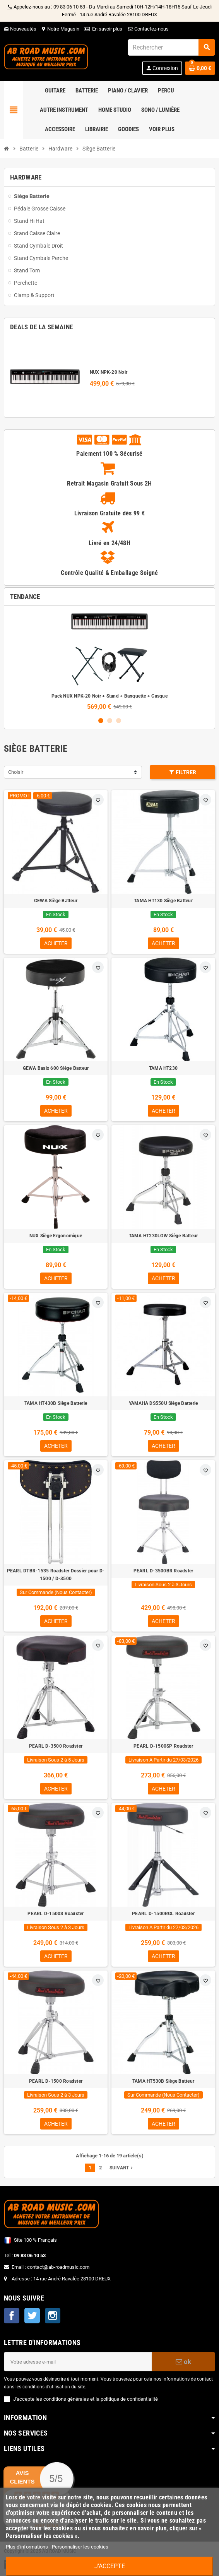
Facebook (11, 2315)
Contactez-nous (148, 29)
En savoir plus (107, 29)
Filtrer (182, 772)
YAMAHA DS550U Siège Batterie (163, 1403)
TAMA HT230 (163, 1068)
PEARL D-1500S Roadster (55, 1913)
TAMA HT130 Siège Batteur (163, 900)
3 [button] (118, 720)
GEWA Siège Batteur (55, 900)
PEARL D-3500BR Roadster (163, 1571)
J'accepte (109, 2566)
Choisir (15, 772)
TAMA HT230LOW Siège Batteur (163, 1235)
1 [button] (100, 720)
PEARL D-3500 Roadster (55, 1746)
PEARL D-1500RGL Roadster (163, 1913)
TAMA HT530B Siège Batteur (163, 2081)
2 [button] (109, 720)
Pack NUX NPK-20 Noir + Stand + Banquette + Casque (109, 696)
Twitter (32, 2315)
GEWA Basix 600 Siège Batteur (56, 1068)
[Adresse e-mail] (78, 2361)
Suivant (121, 2168)
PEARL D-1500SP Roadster (163, 1746)
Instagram (52, 2315)
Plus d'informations (27, 2547)
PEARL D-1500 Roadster (55, 2081)
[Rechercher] (171, 47)
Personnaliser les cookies (80, 2547)
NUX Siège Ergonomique (55, 1235)
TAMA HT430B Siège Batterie (55, 1403)
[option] (109, 661)
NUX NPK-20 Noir (109, 372)
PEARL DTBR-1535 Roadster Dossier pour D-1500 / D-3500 (56, 1574)
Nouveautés (20, 29)
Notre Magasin (60, 29)
